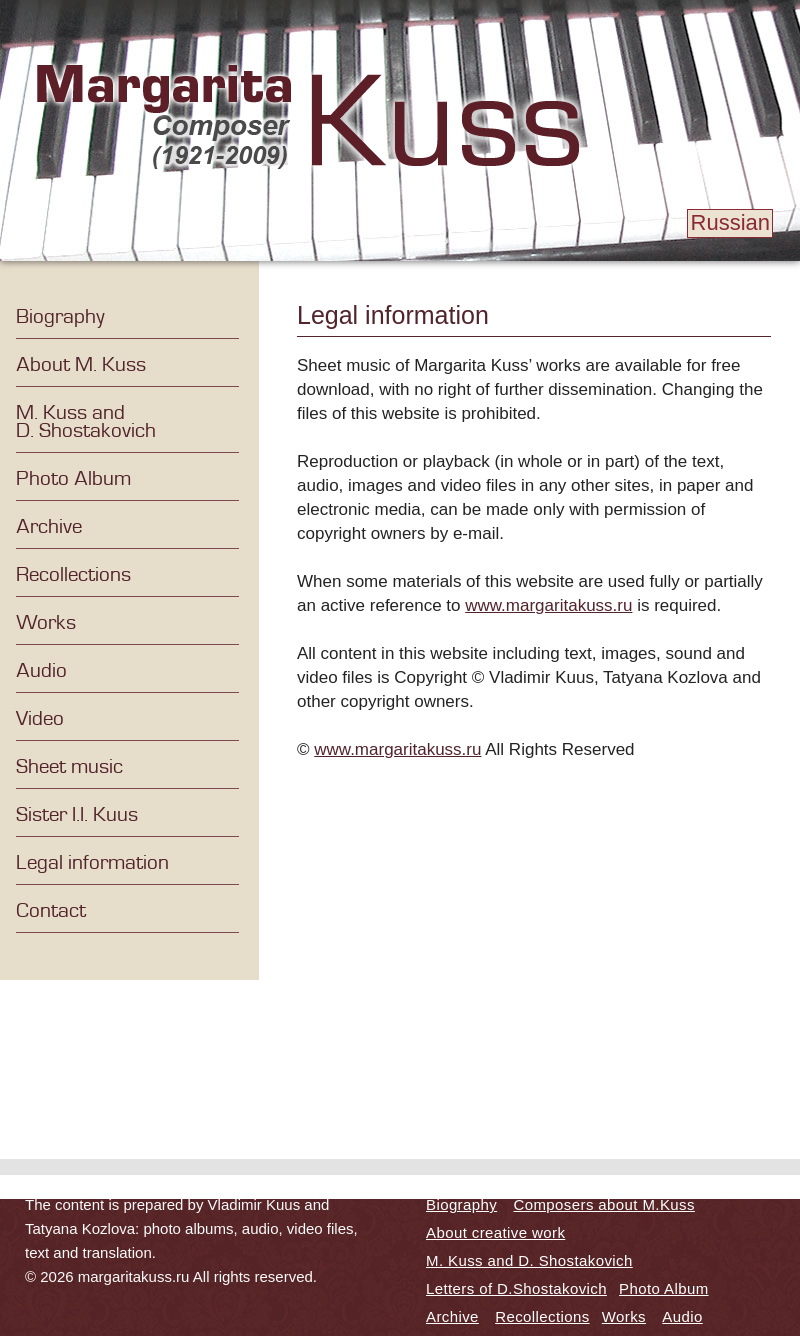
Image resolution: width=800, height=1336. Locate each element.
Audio (41, 671)
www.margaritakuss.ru (548, 605)
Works (46, 623)
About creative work (495, 1232)
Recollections (73, 575)
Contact (51, 911)
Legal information (92, 863)
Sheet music (69, 767)
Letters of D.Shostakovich (516, 1288)
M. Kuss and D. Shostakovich (86, 422)
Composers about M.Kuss (604, 1204)
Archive (49, 527)
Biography (60, 317)
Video (40, 719)
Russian (730, 222)
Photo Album (73, 479)
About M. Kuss (81, 365)
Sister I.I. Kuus (77, 815)
